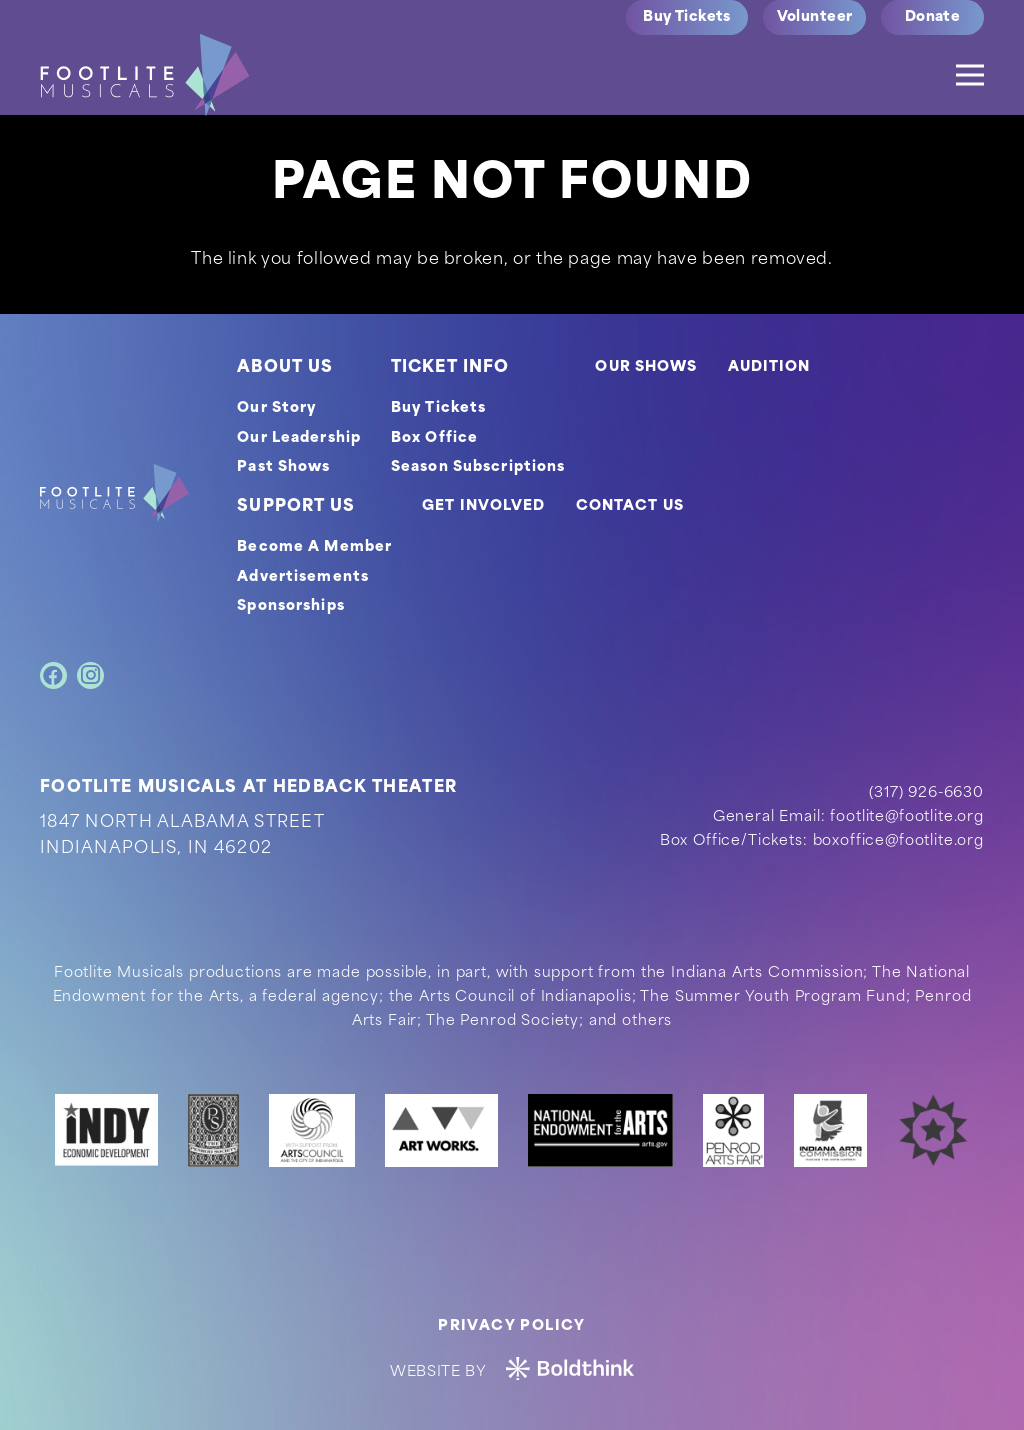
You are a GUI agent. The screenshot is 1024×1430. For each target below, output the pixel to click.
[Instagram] (90, 675)
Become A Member (314, 547)
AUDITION (769, 367)
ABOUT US (285, 368)
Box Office (434, 438)
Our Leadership (299, 438)
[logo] (145, 75)
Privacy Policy (512, 1326)
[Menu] (970, 75)
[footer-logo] (114, 493)
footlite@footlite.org (907, 817)
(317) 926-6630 (926, 793)
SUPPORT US (296, 507)
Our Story (276, 408)
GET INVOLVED (483, 506)
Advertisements (303, 577)
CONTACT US (630, 506)
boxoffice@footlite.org (898, 841)
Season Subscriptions (478, 467)
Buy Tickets (438, 408)
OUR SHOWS (646, 367)
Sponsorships (290, 606)
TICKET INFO (450, 368)
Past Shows (283, 467)
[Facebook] (53, 675)
